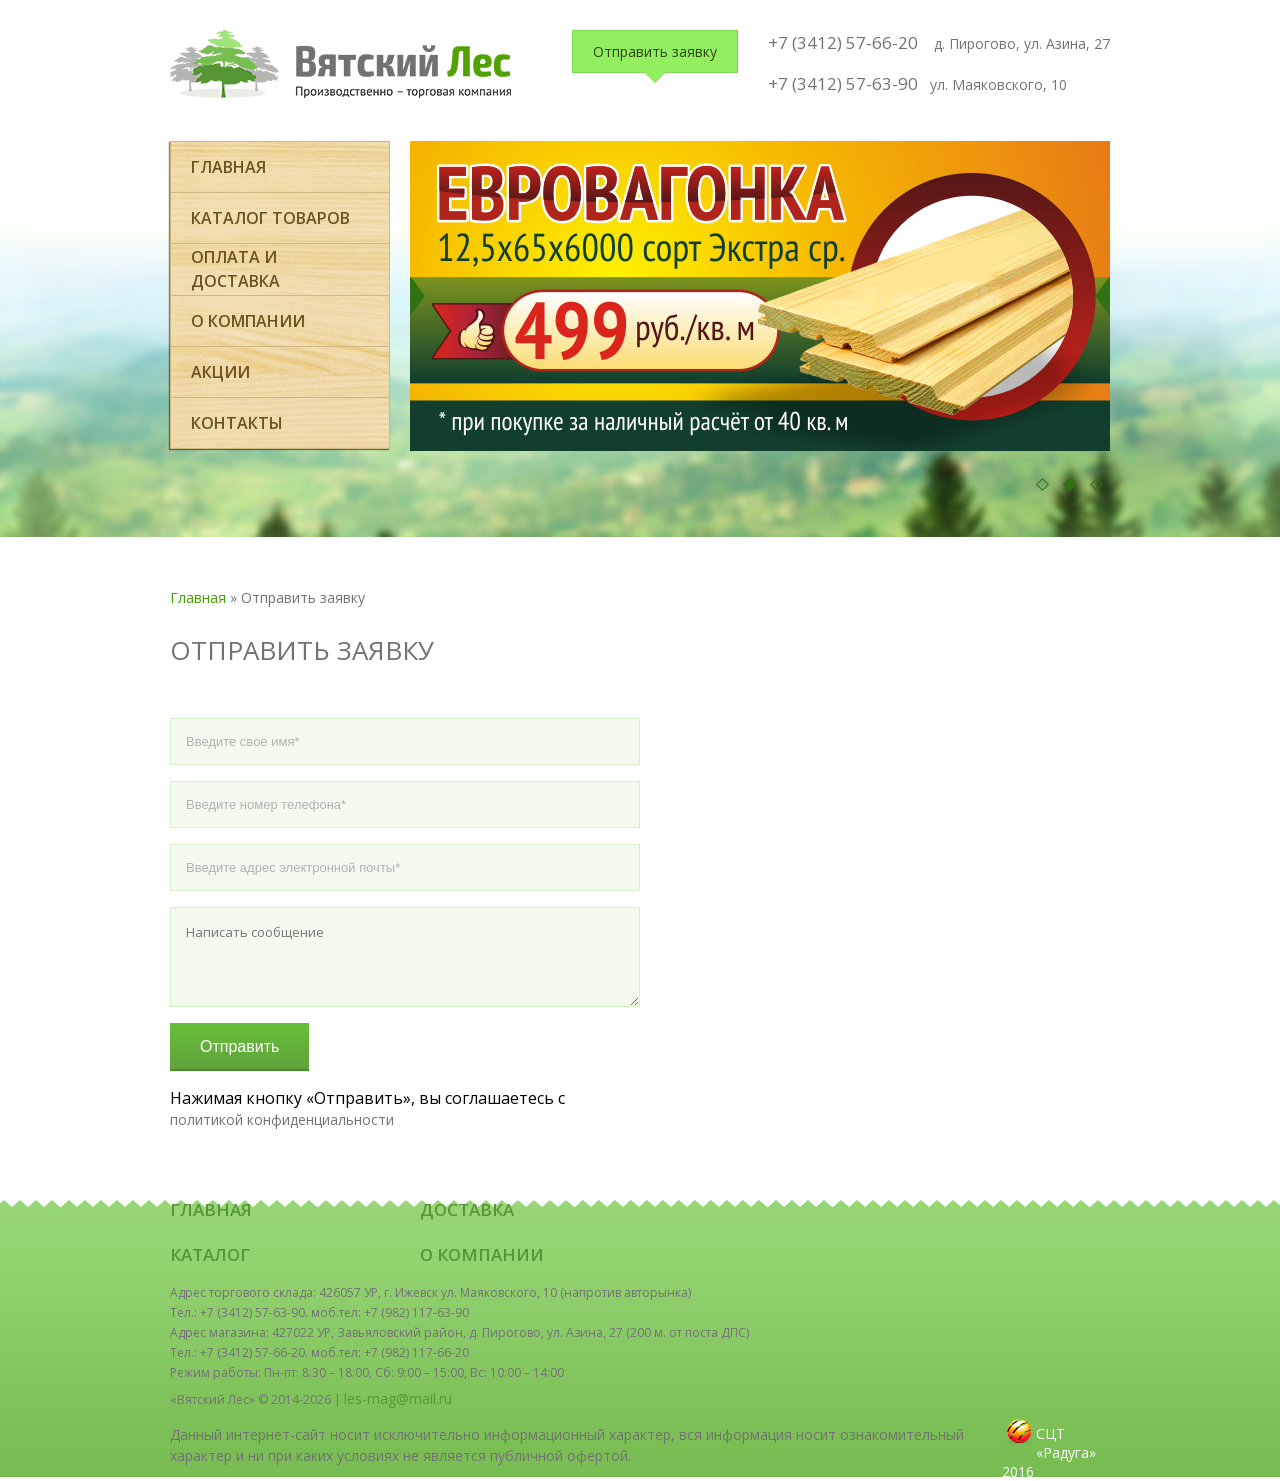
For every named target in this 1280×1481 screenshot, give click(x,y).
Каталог (210, 1254)
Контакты (237, 423)
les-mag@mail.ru (398, 1398)
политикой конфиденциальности (282, 1119)
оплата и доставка (235, 269)
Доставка (467, 1209)
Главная (228, 167)
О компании (248, 321)
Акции (220, 372)
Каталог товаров (270, 218)
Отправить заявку (655, 51)
